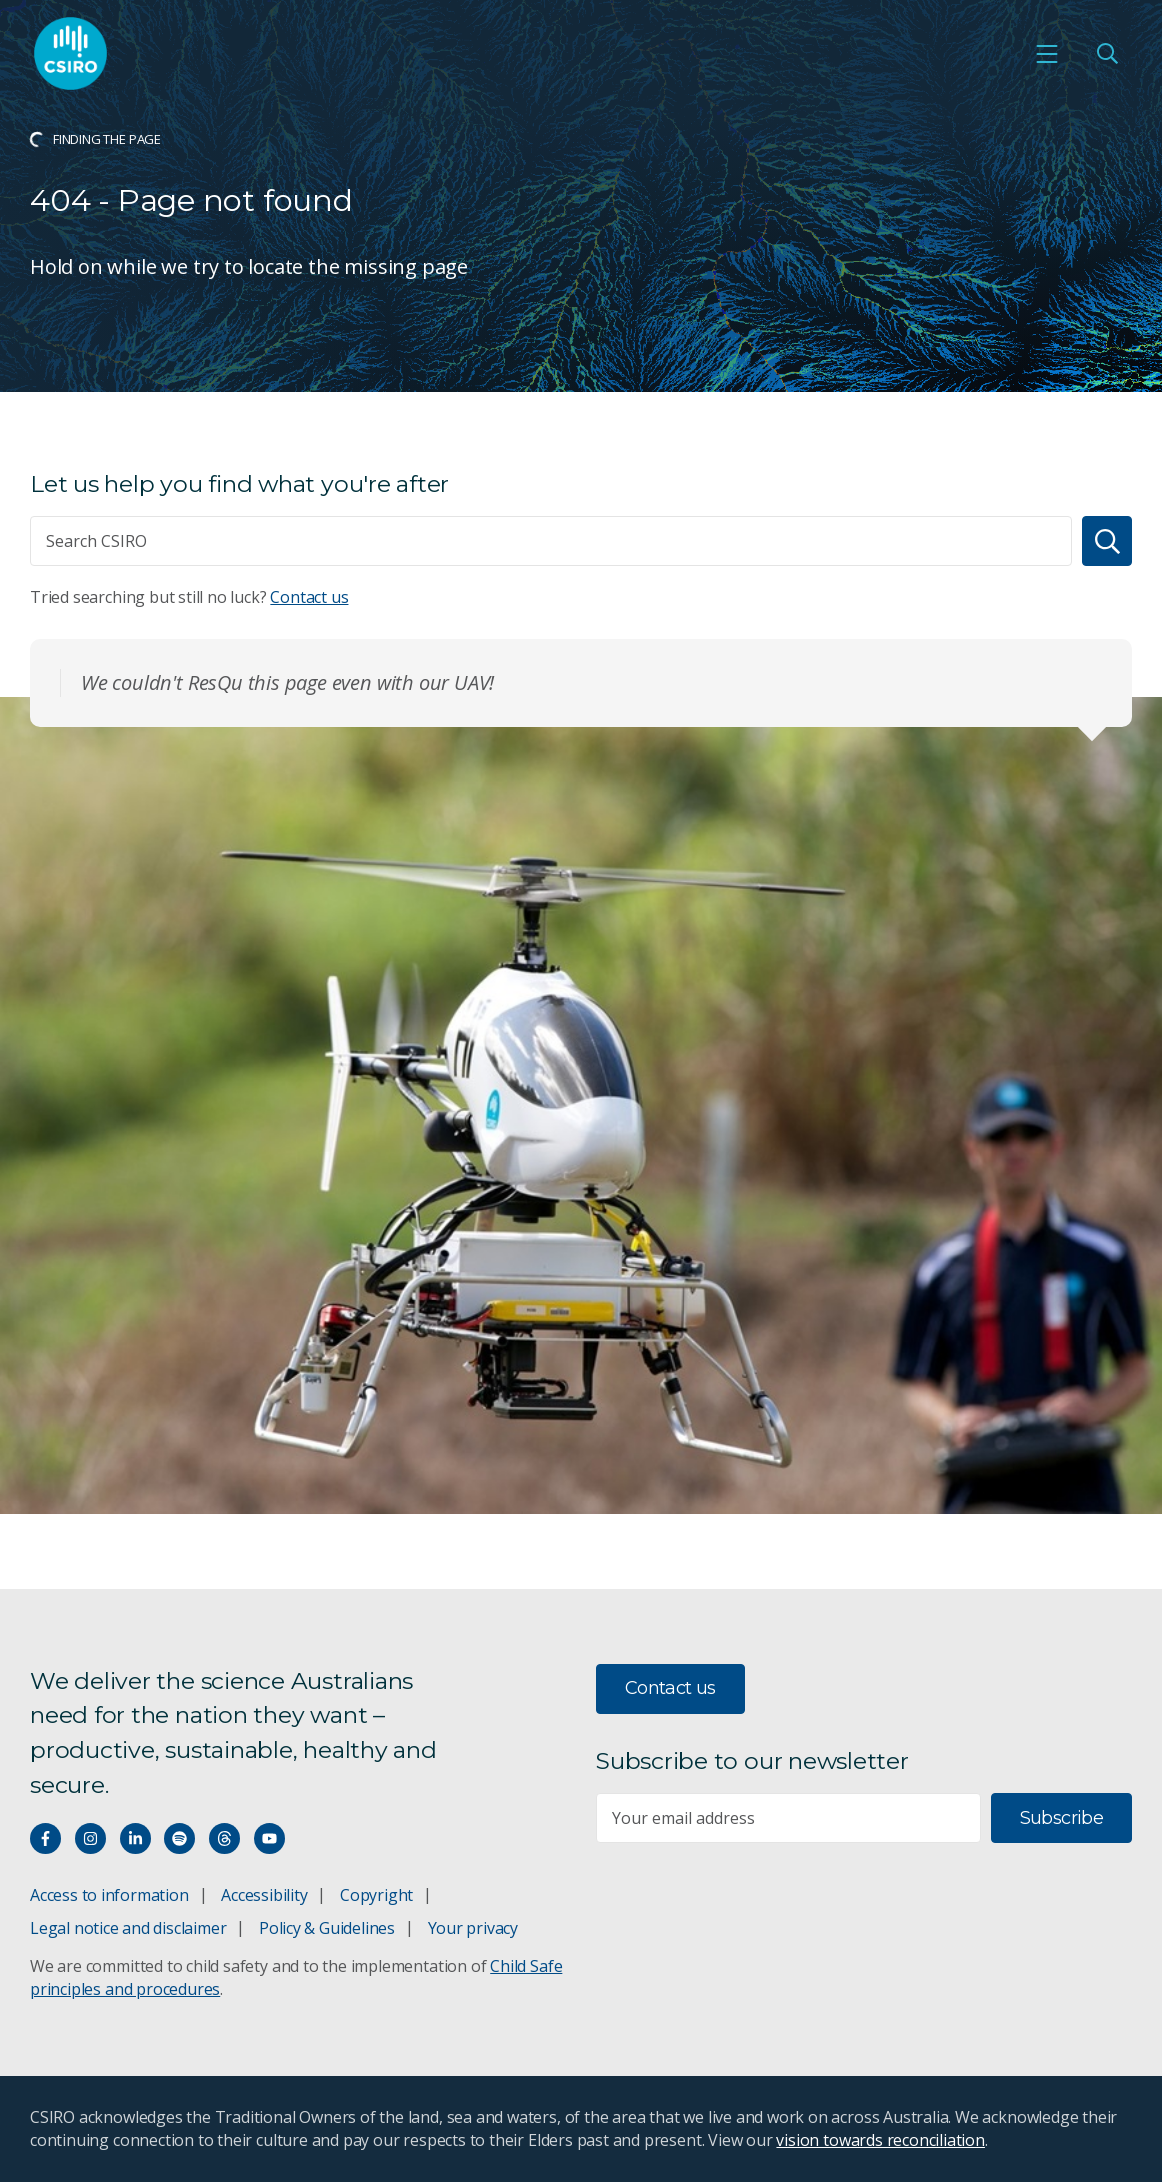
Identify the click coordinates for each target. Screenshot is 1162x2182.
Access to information (109, 1895)
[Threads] (224, 1838)
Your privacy (473, 1928)
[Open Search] (1107, 54)
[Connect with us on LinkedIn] (135, 1838)
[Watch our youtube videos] (269, 1838)
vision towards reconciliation (880, 2140)
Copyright (376, 1895)
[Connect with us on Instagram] (90, 1838)
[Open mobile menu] (1047, 54)
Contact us (309, 597)
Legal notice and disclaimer (128, 1928)
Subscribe (1061, 1818)
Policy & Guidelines (327, 1928)
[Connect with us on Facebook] (45, 1838)
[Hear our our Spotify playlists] (179, 1838)
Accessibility (264, 1895)
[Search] (1107, 541)
